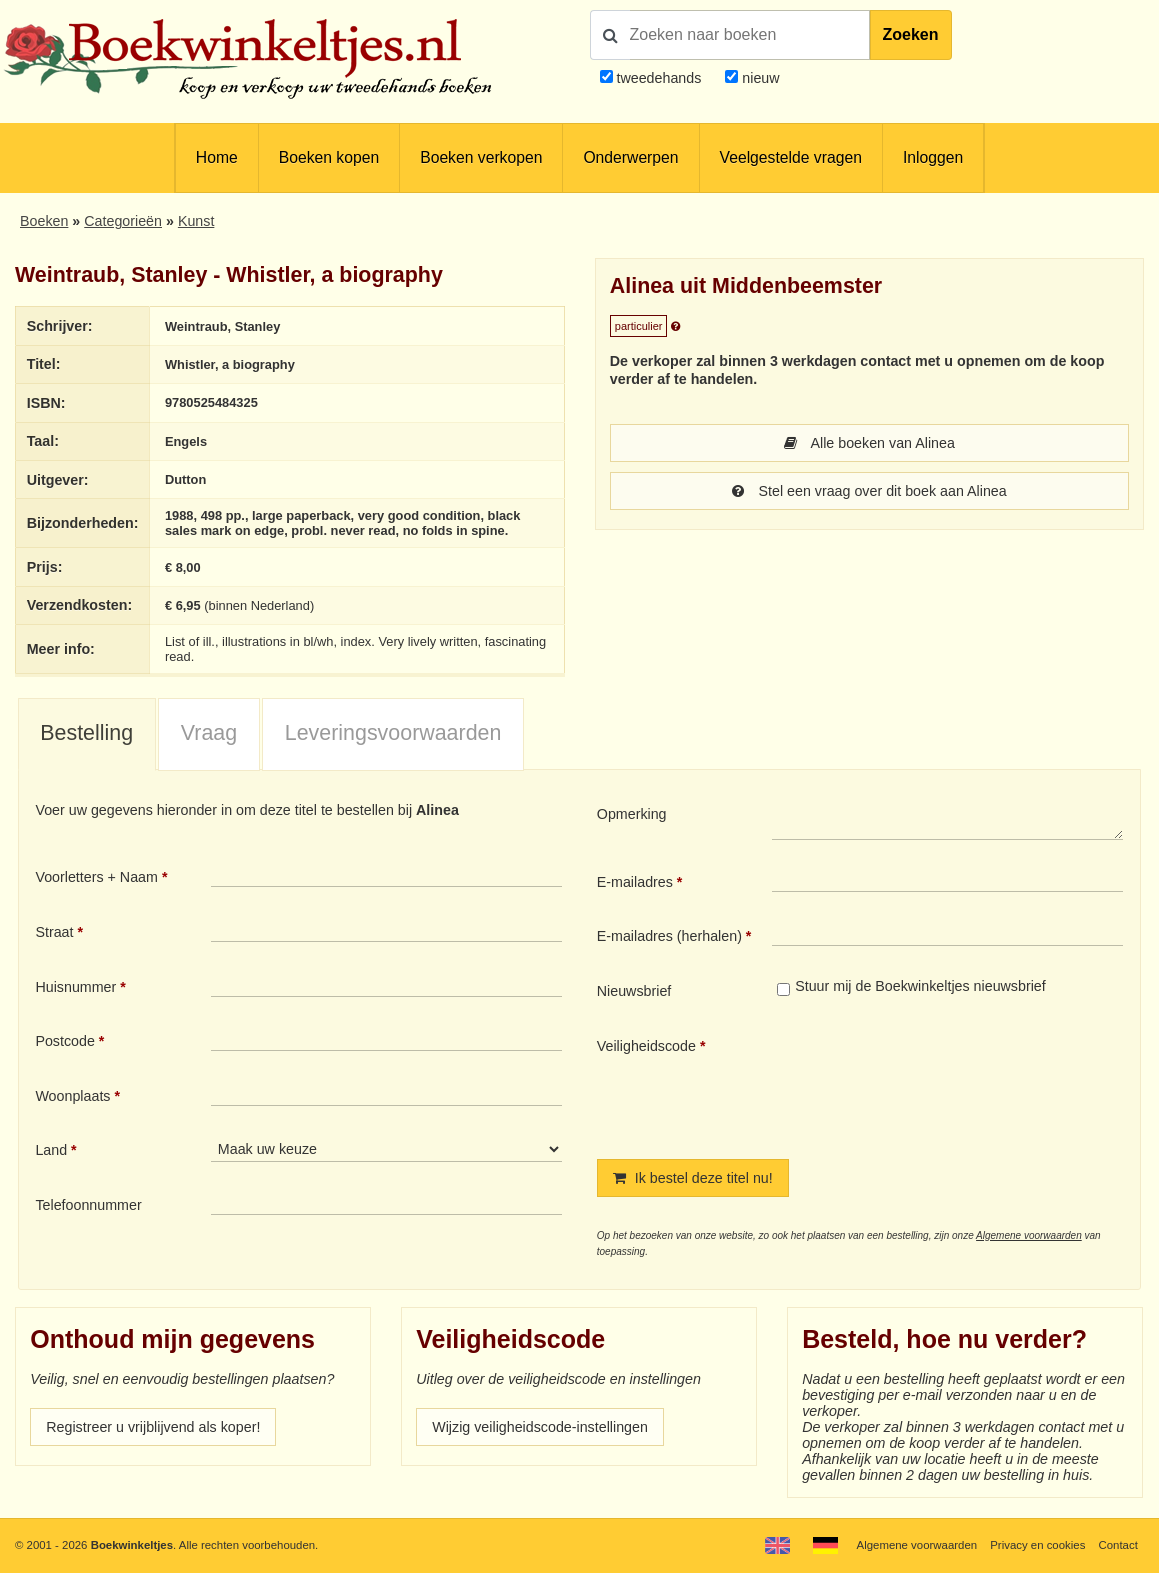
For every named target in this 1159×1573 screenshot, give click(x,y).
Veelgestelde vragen (791, 157)
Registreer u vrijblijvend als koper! (153, 1427)
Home (217, 157)
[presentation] (939, 1082)
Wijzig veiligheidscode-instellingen (540, 1427)
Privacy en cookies (1037, 1545)
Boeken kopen (329, 157)
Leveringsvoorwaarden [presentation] (393, 733)
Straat (54, 932)
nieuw (758, 78)
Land (51, 1150)
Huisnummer (75, 987)
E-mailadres (635, 882)
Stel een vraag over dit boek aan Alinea (869, 491)
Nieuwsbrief (634, 991)
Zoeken (911, 34)
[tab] (87, 735)
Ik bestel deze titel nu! (693, 1178)
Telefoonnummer (88, 1205)
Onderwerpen (630, 157)
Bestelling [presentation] (86, 733)
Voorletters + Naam (96, 877)
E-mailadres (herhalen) (669, 936)
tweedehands (658, 78)
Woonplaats (72, 1096)
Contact (1118, 1545)
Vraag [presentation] (209, 733)
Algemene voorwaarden (1029, 1235)
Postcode (64, 1041)
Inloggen (933, 157)
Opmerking (632, 814)
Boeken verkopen (481, 157)
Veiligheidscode (646, 1046)
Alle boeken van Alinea (869, 443)
